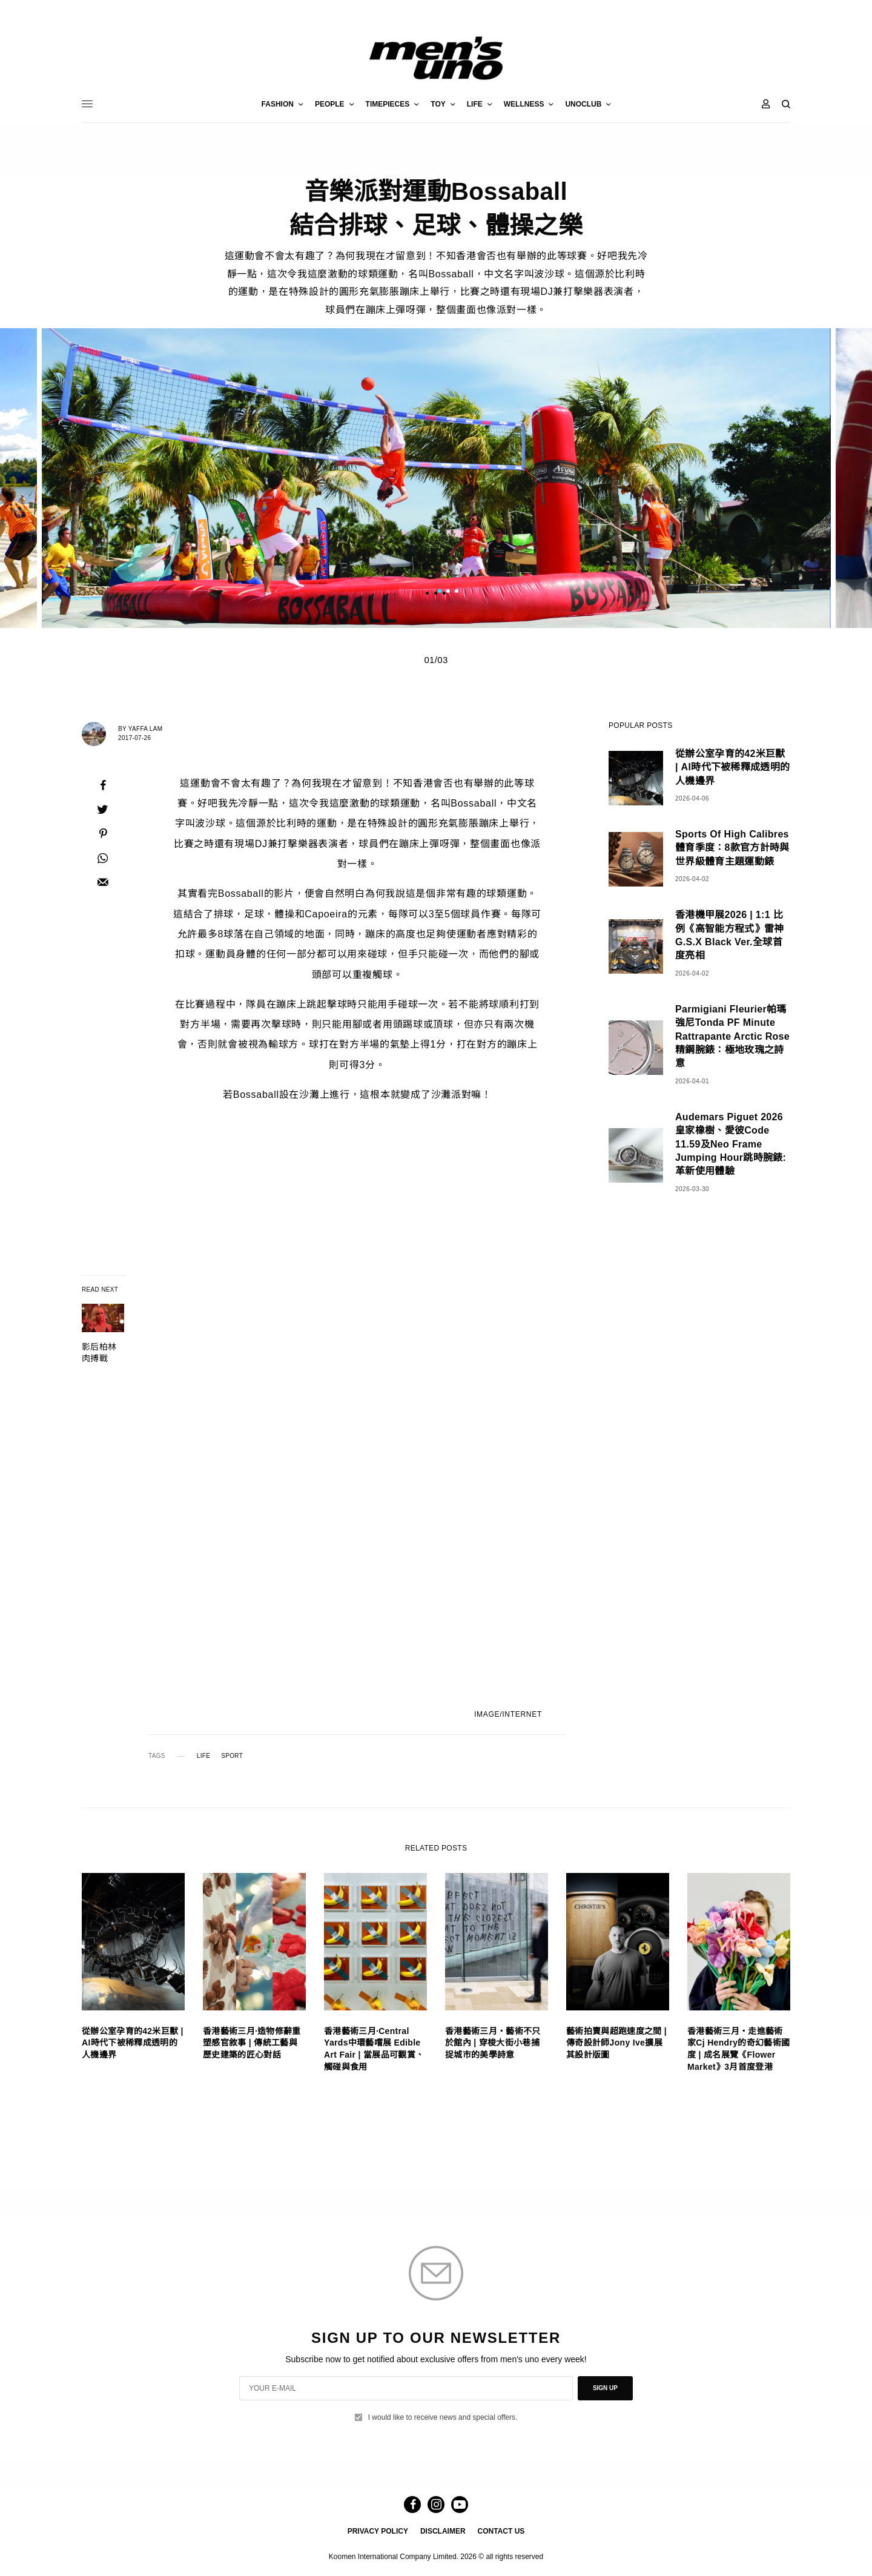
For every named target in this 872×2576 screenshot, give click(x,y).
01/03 (436, 660)
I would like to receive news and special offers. (443, 2417)
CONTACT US (501, 2531)
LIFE (203, 1756)
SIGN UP (605, 2388)
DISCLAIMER (443, 2531)
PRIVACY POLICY (378, 2531)
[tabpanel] (436, 478)
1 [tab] (439, 592)
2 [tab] (448, 592)
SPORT (232, 1756)
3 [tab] (456, 592)
